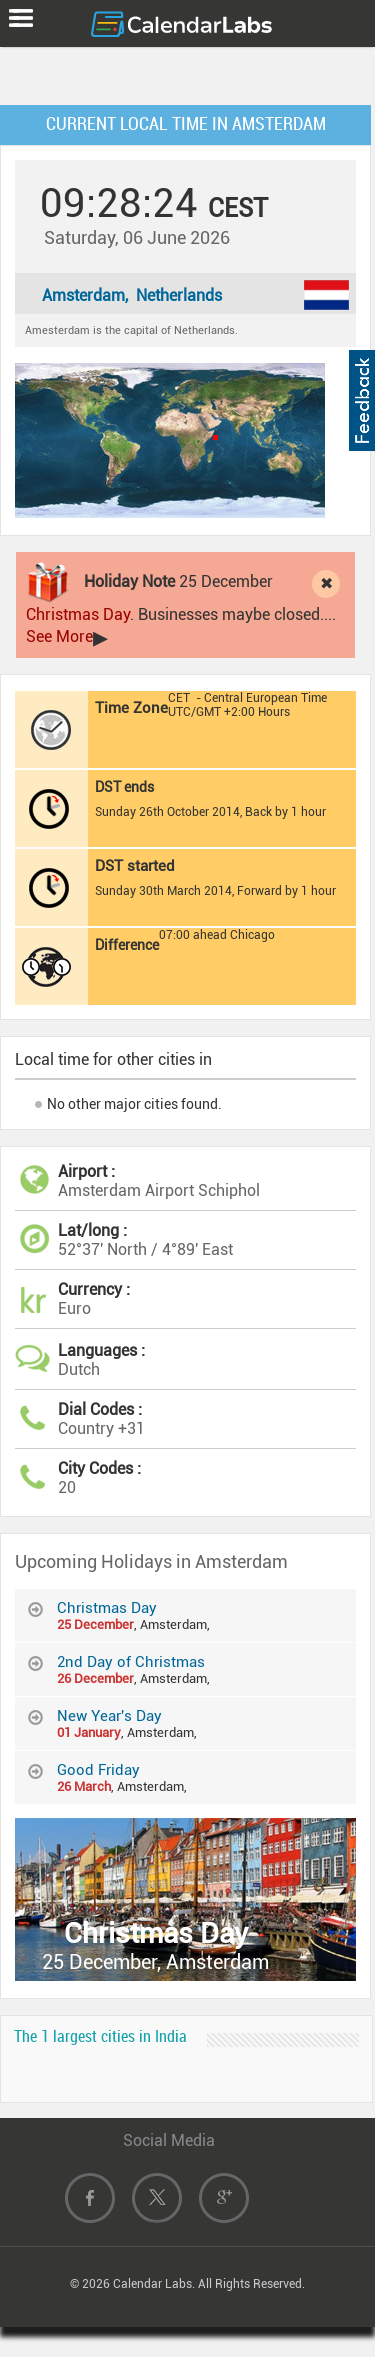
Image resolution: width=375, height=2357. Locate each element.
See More (59, 636)
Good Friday (98, 1770)
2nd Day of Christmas (131, 1662)
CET (179, 698)
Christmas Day (78, 614)
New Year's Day (109, 1716)
